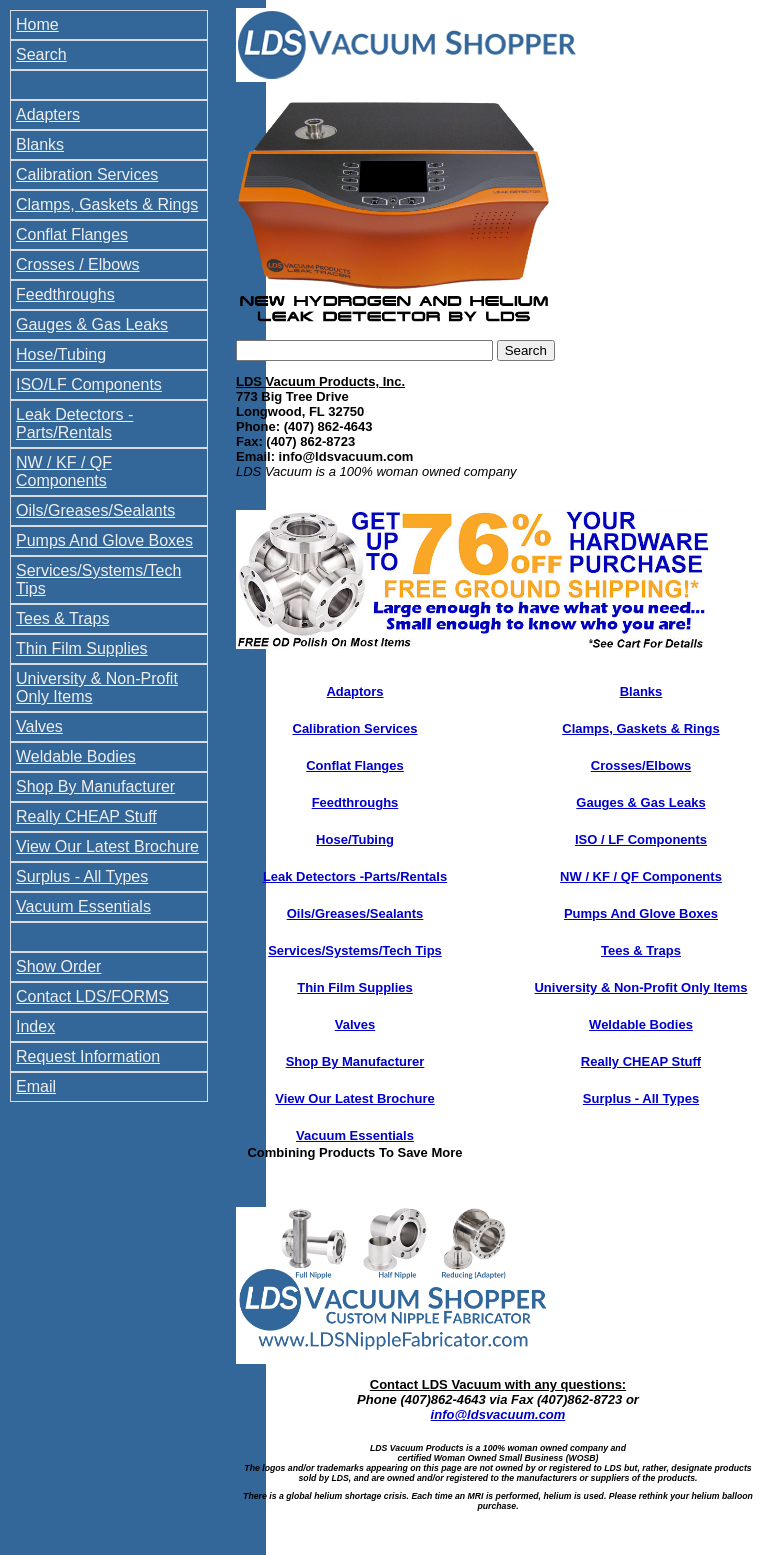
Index (35, 1026)
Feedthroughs (65, 294)
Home (37, 24)
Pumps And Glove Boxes (104, 540)
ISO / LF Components (641, 839)
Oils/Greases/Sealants (95, 510)
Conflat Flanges (72, 234)
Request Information (88, 1056)
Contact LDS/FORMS (92, 996)
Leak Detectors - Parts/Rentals (74, 423)
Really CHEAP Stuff (86, 816)
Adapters (48, 114)
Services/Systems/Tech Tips (355, 950)
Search (41, 54)
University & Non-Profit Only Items (640, 987)
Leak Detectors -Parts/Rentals (355, 876)
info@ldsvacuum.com (498, 1414)
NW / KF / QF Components (64, 471)
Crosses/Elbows (641, 765)
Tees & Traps (62, 618)
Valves (39, 726)
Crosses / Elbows (78, 264)
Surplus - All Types (82, 876)
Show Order (58, 966)
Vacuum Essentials (83, 906)
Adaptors (354, 691)
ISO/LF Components (89, 384)
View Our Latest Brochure (107, 846)
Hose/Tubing (61, 354)
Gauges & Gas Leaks (92, 324)
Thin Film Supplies (82, 648)
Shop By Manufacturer (95, 786)
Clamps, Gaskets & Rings (107, 204)
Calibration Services (87, 174)
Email (36, 1086)
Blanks (40, 144)
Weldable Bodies (76, 756)
